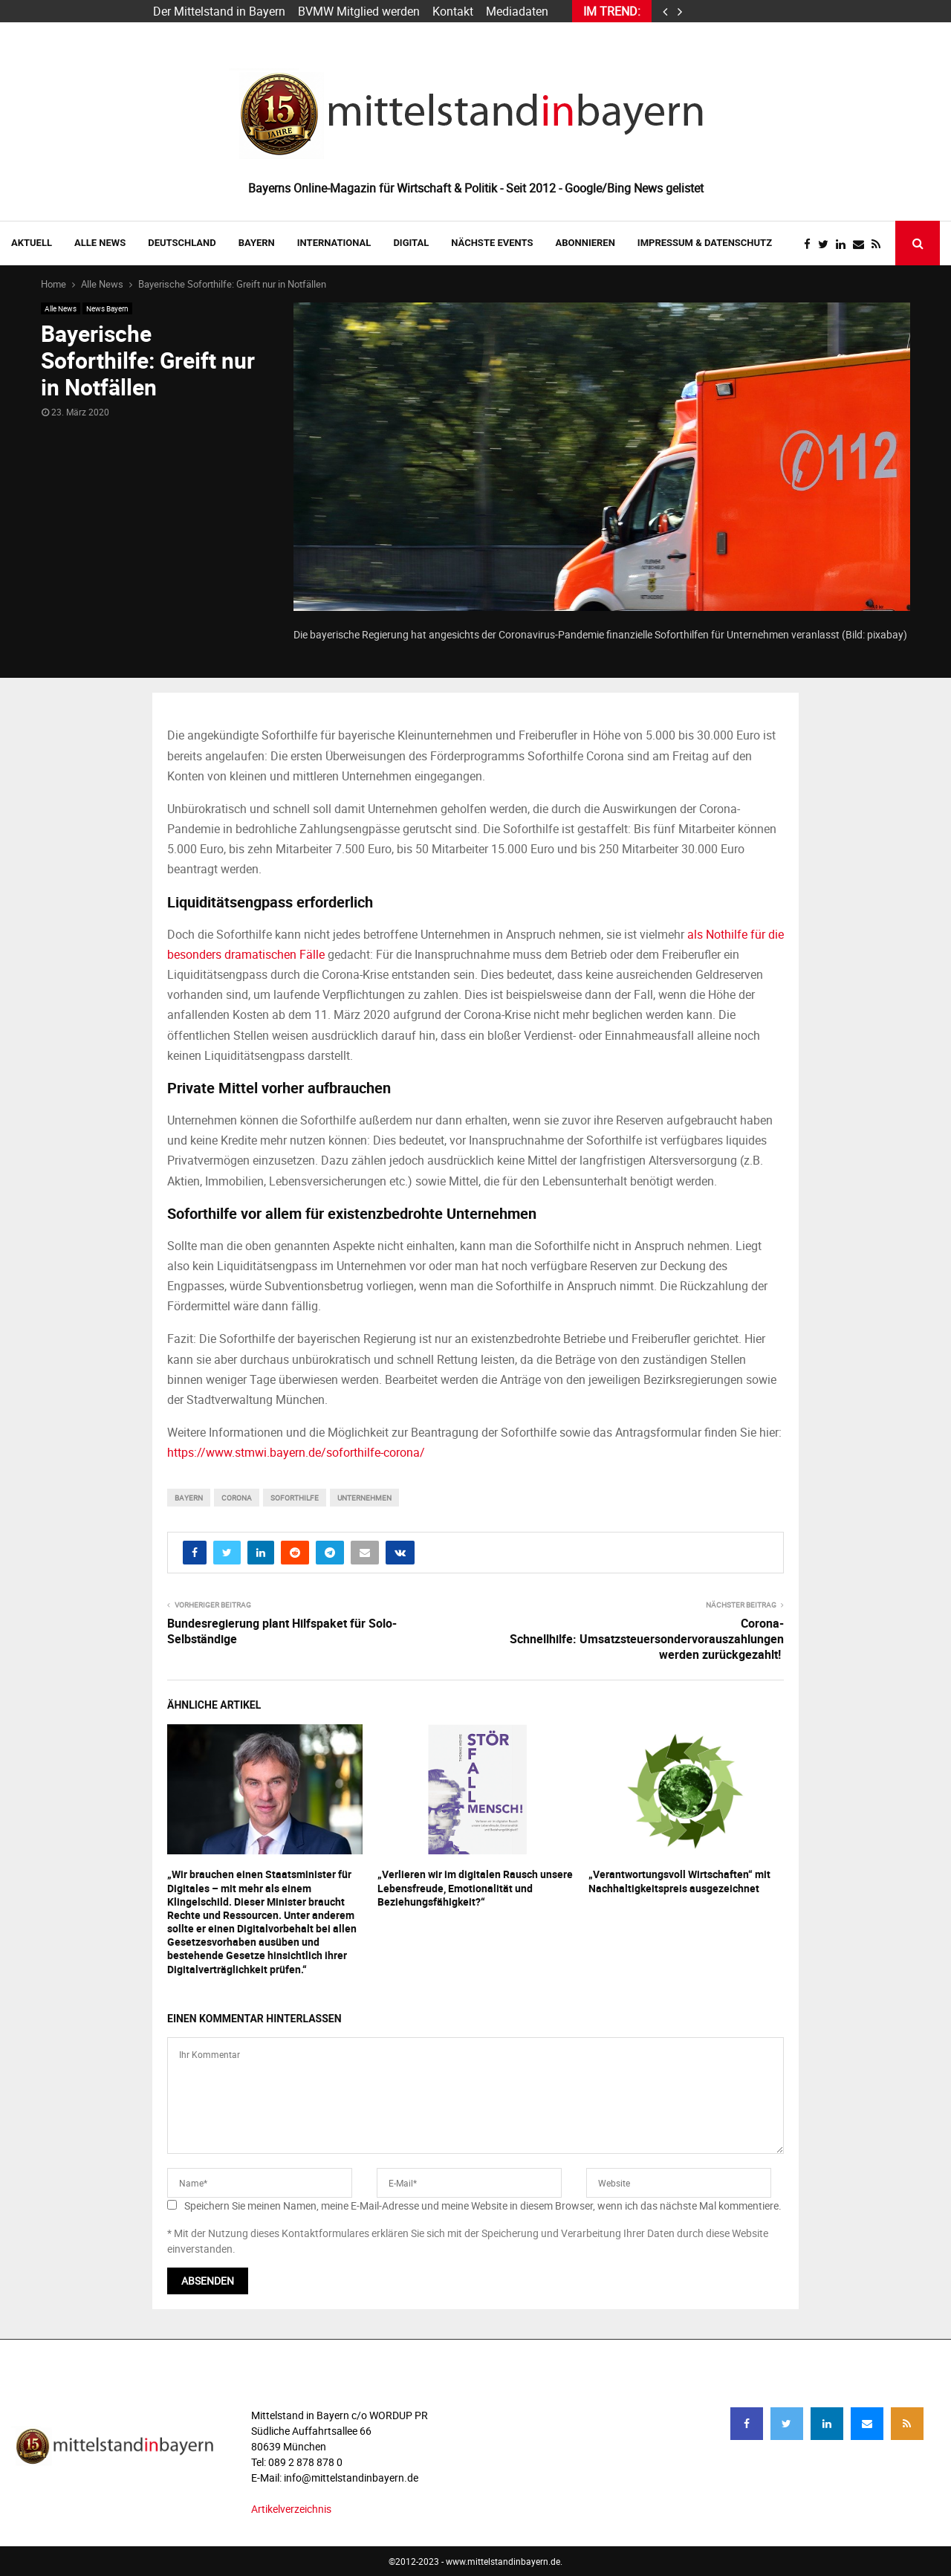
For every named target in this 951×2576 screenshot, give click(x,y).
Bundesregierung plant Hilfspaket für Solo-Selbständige (282, 1631)
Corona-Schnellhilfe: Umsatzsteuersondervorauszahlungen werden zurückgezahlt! (647, 1639)
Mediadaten (517, 11)
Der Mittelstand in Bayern (219, 11)
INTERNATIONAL (334, 242)
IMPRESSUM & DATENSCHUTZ (704, 242)
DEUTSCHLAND (181, 242)
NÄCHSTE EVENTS (492, 242)
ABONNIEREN (585, 242)
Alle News (100, 242)
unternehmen (364, 1497)
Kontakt (452, 11)
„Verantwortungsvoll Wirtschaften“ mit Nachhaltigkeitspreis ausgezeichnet (679, 1880)
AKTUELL (31, 242)
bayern (189, 1497)
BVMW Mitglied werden (359, 11)
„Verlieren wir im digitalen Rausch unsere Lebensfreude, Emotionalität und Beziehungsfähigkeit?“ (475, 1887)
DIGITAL (411, 242)
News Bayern (107, 308)
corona (236, 1497)
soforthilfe (294, 1497)
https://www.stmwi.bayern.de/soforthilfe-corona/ (296, 1452)
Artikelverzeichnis (291, 2509)
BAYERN (256, 242)
